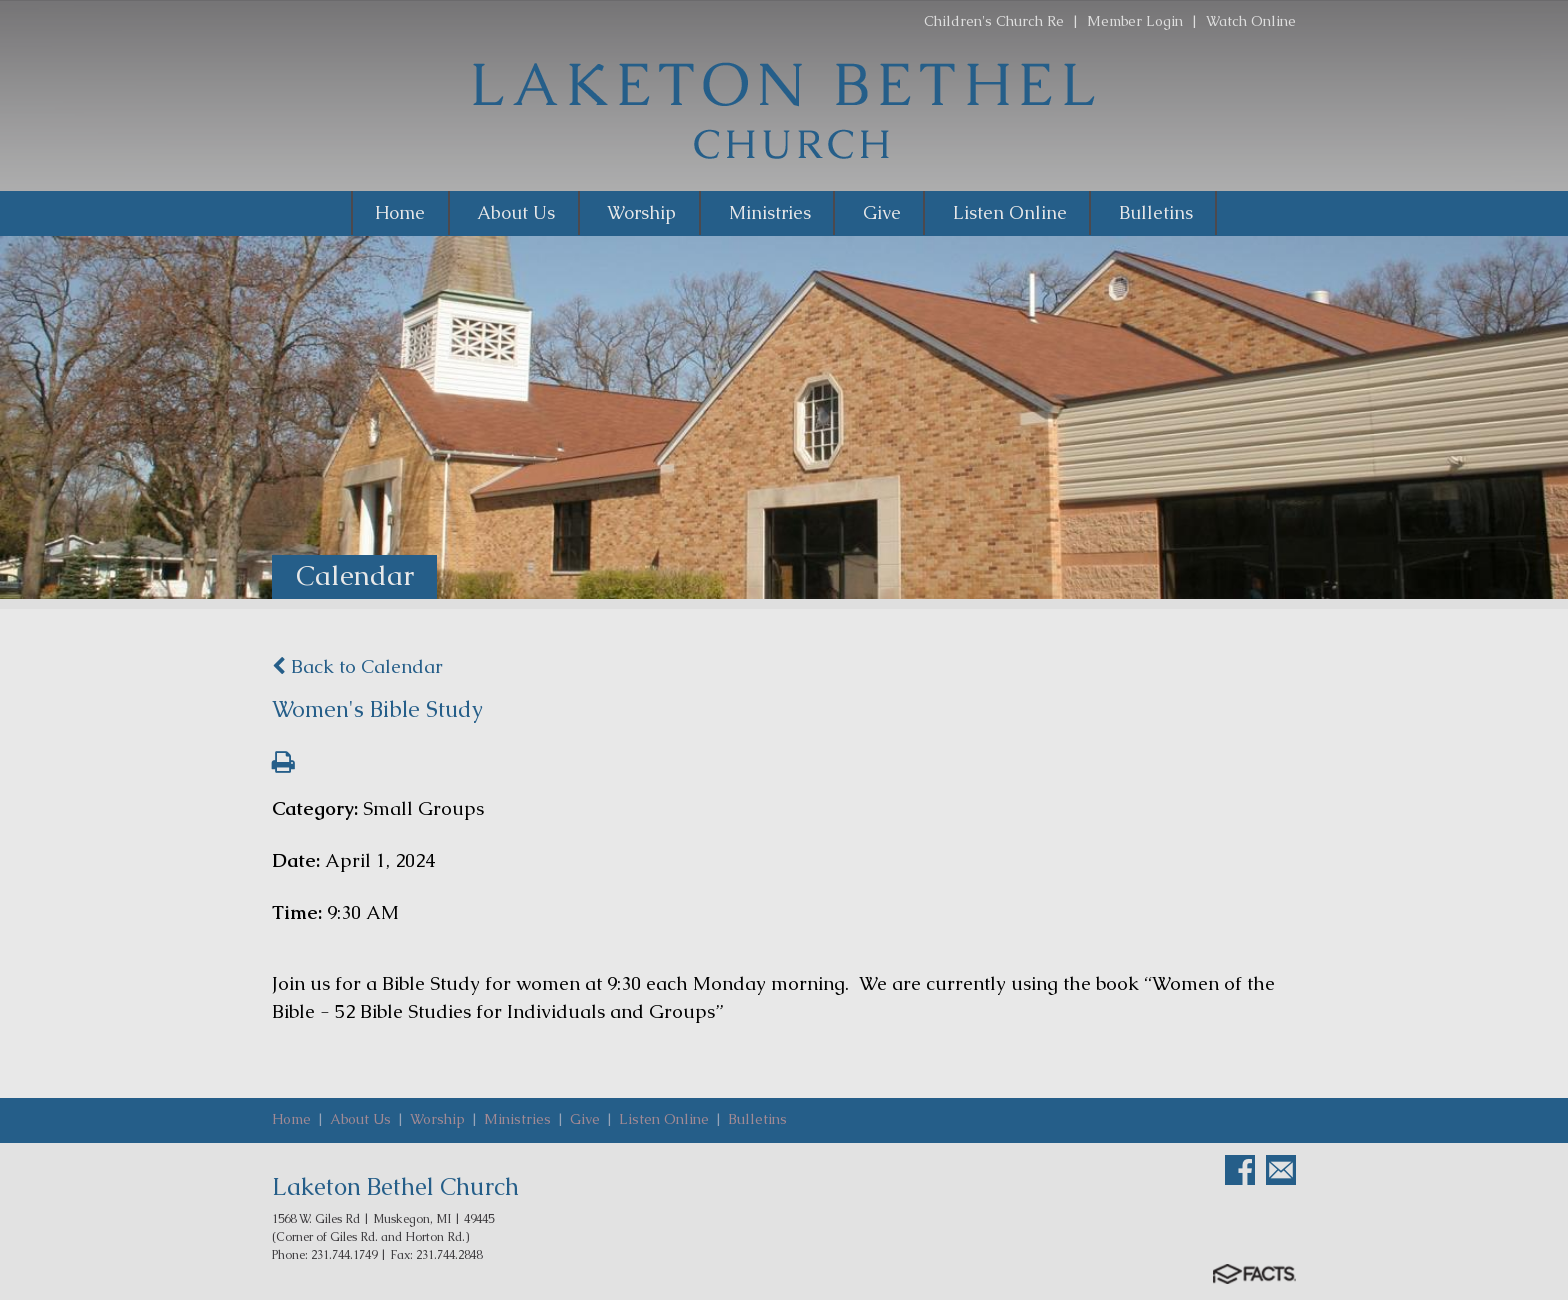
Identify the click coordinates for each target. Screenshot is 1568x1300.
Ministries (517, 1119)
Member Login (1135, 21)
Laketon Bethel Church (395, 1186)
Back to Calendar (357, 666)
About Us (360, 1119)
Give (585, 1119)
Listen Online (664, 1119)
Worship (437, 1119)
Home (291, 1119)
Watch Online (1251, 21)
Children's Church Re (994, 21)
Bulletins (757, 1119)
